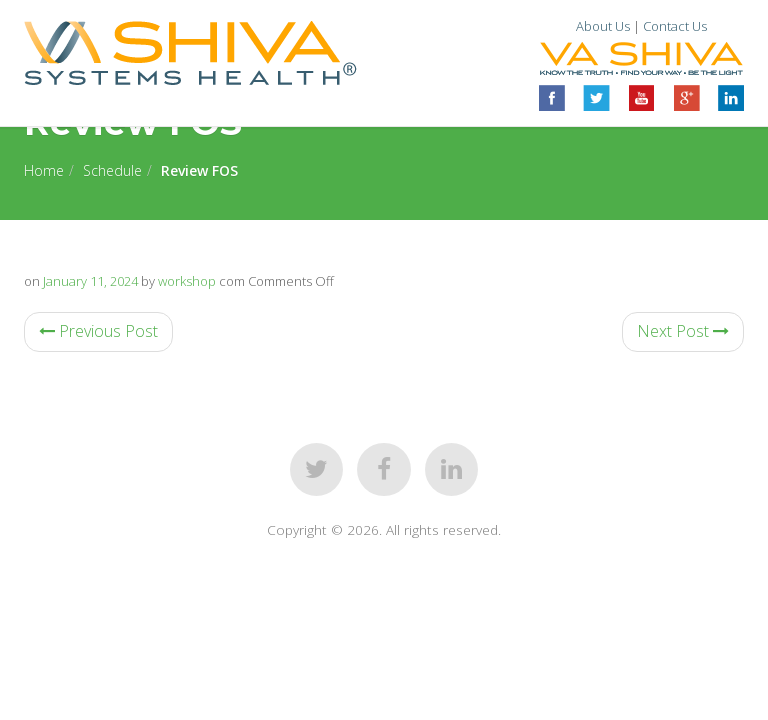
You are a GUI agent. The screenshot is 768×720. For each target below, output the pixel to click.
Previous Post (98, 331)
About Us (603, 26)
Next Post (683, 331)
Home (44, 170)
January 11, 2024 (90, 281)
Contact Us (675, 26)
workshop (187, 281)
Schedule (112, 170)
